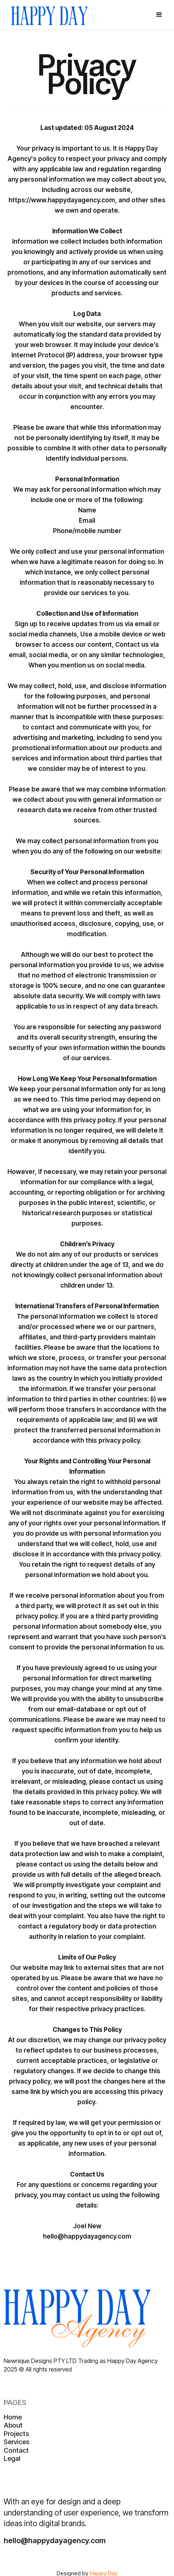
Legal (12, 2458)
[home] (49, 15)
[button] (159, 15)
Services (16, 2442)
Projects (16, 2434)
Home (13, 2417)
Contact (16, 2450)
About (13, 2425)
